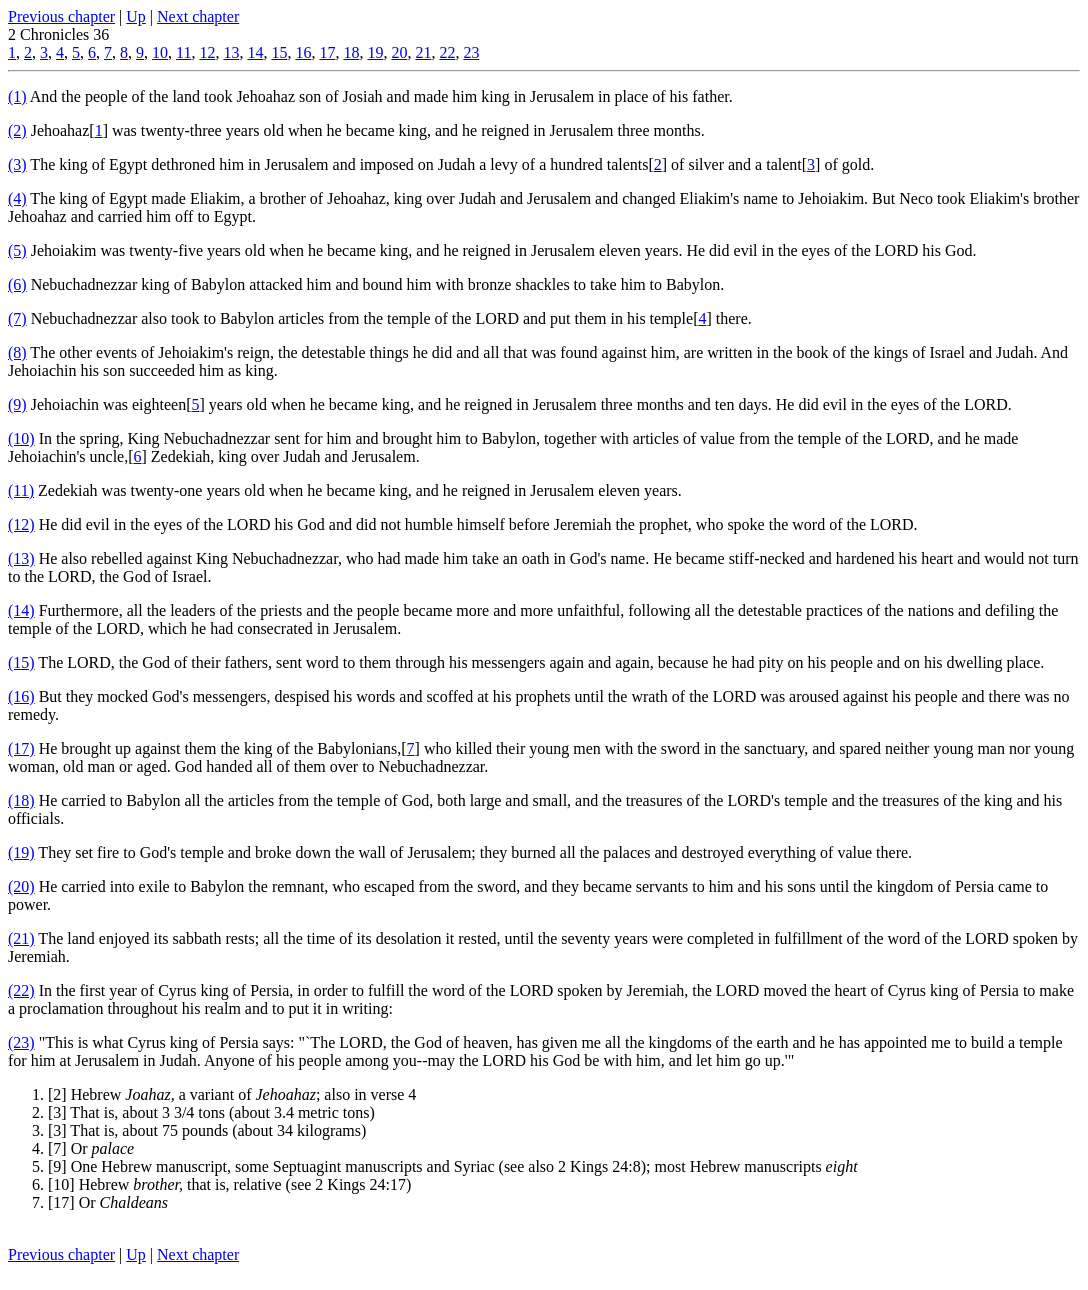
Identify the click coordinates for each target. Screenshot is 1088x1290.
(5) (17, 250)
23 (471, 52)
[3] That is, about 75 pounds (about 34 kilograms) (207, 1130)
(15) (21, 662)
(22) (21, 990)
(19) (21, 852)
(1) (17, 96)
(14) (21, 610)
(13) (21, 558)
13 (231, 52)
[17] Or (108, 1202)
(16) (21, 696)
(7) (17, 318)
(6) (17, 284)
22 (447, 52)
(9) (17, 404)
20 (399, 52)
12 (207, 52)
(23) (21, 1042)
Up (136, 16)
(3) (17, 164)
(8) (17, 352)
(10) (21, 438)
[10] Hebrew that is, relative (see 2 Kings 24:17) (229, 1184)
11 (183, 52)
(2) (17, 130)
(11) (21, 490)
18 (351, 52)
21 (423, 52)
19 (375, 52)
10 (160, 52)
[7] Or (91, 1148)
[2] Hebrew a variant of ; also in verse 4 (232, 1094)
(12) (21, 524)
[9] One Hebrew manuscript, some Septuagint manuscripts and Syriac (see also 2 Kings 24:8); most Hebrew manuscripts (453, 1166)
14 (255, 52)
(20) (21, 886)
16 (303, 52)
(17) (21, 748)
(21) (21, 938)
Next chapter (198, 16)
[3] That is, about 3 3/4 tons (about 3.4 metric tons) (211, 1112)
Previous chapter (61, 16)
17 (327, 52)
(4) (17, 198)
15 (279, 52)
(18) (21, 800)
